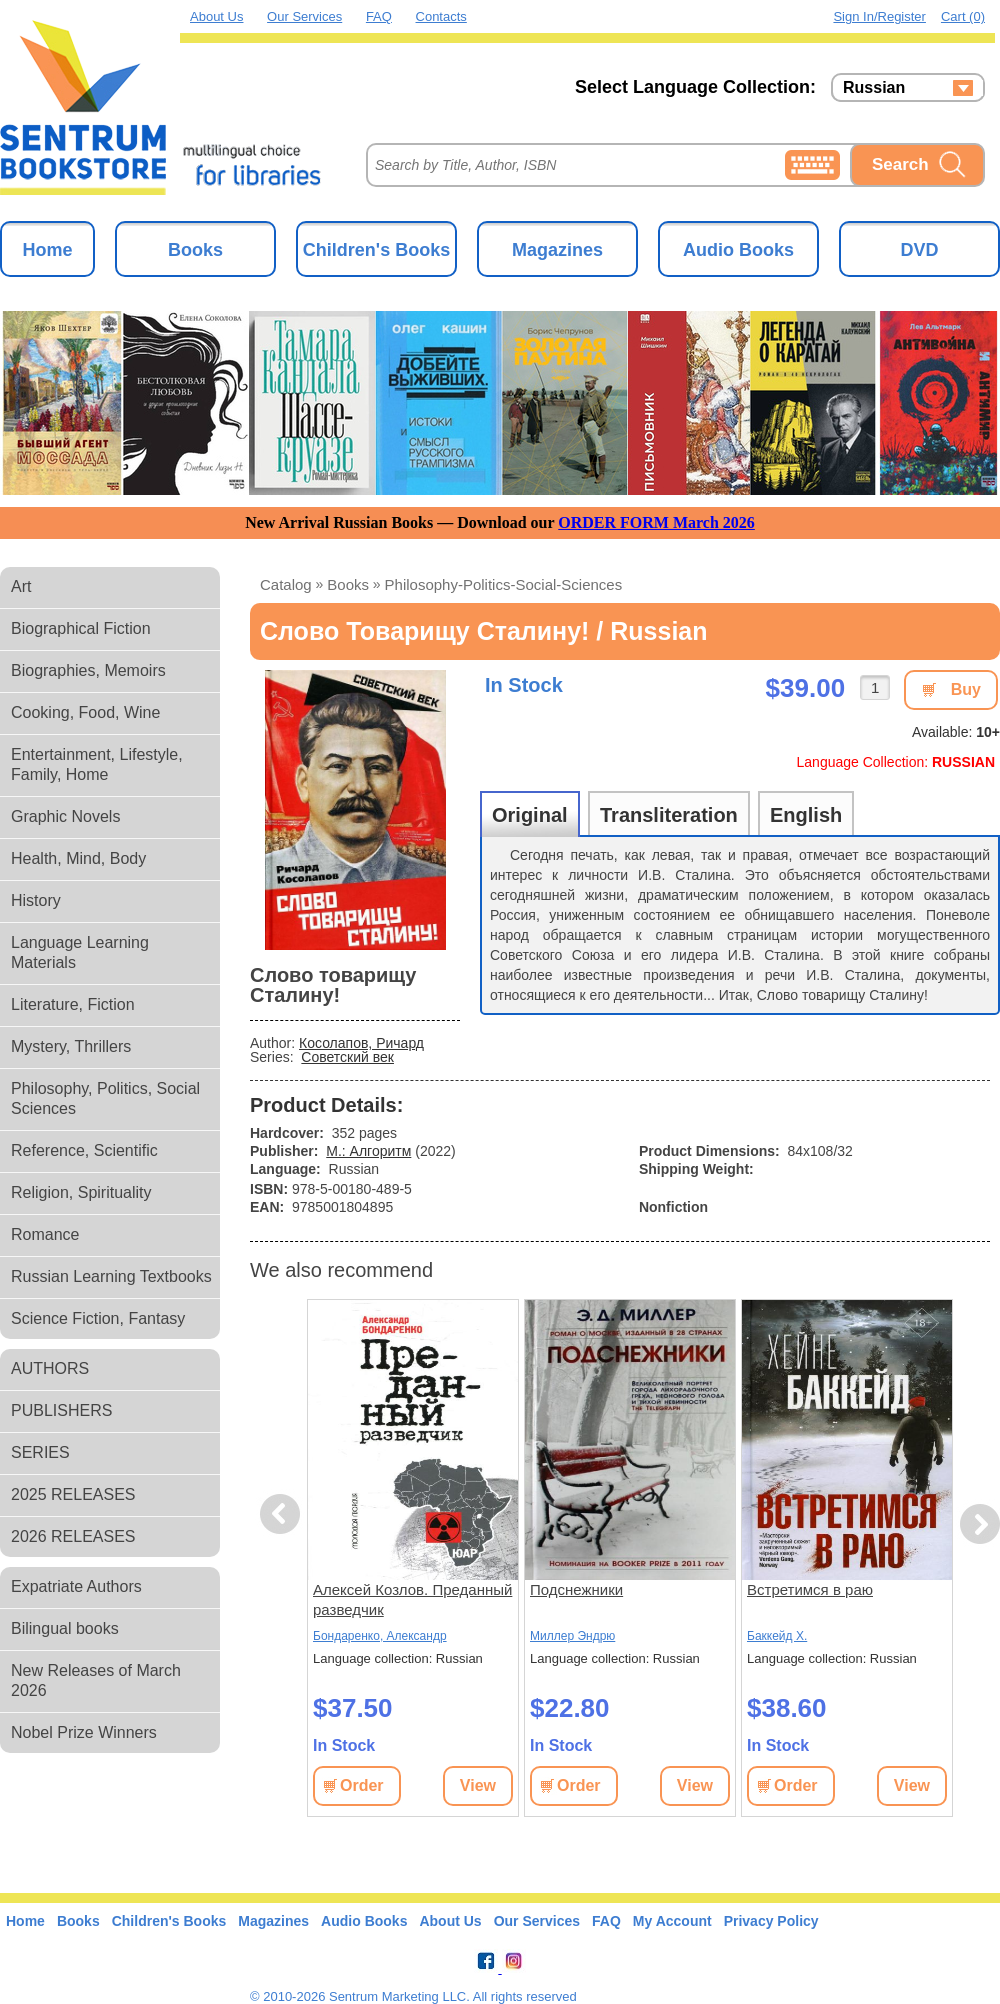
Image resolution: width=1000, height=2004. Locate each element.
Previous (283, 1514)
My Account (672, 1921)
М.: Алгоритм (368, 1151)
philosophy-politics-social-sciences (504, 584)
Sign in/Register (879, 16)
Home (47, 250)
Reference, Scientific (84, 1150)
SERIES (40, 1452)
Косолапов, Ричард (361, 1043)
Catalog (286, 584)
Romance (45, 1234)
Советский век (347, 1057)
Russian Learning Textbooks (111, 1276)
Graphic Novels (65, 816)
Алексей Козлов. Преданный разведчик (412, 1599)
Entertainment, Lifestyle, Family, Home (97, 764)
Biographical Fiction (81, 628)
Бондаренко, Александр (380, 1636)
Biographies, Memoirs (88, 670)
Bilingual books (65, 1628)
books (348, 584)
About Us (216, 16)
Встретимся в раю (810, 1589)
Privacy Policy (771, 1921)
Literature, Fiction (73, 1004)
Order (362, 1785)
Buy (966, 689)
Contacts (441, 16)
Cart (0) (963, 16)
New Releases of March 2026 (96, 1680)
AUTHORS (50, 1368)
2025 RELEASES (73, 1494)
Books (195, 250)
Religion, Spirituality (81, 1192)
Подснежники (576, 1589)
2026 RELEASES (73, 1536)
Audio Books (738, 250)
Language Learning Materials (80, 952)
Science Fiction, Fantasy (98, 1318)
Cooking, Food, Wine (85, 712)
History (36, 900)
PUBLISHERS (61, 1410)
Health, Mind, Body (78, 858)
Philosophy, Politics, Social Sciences (105, 1098)
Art (21, 586)
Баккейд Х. (777, 1636)
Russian (874, 88)
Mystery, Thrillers (71, 1046)
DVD (919, 250)
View (478, 1785)
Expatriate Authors (76, 1586)
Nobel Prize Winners (84, 1732)
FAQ (379, 16)
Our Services (304, 16)
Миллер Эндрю (572, 1636)
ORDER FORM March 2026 (656, 522)
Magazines (557, 250)
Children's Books (376, 250)
